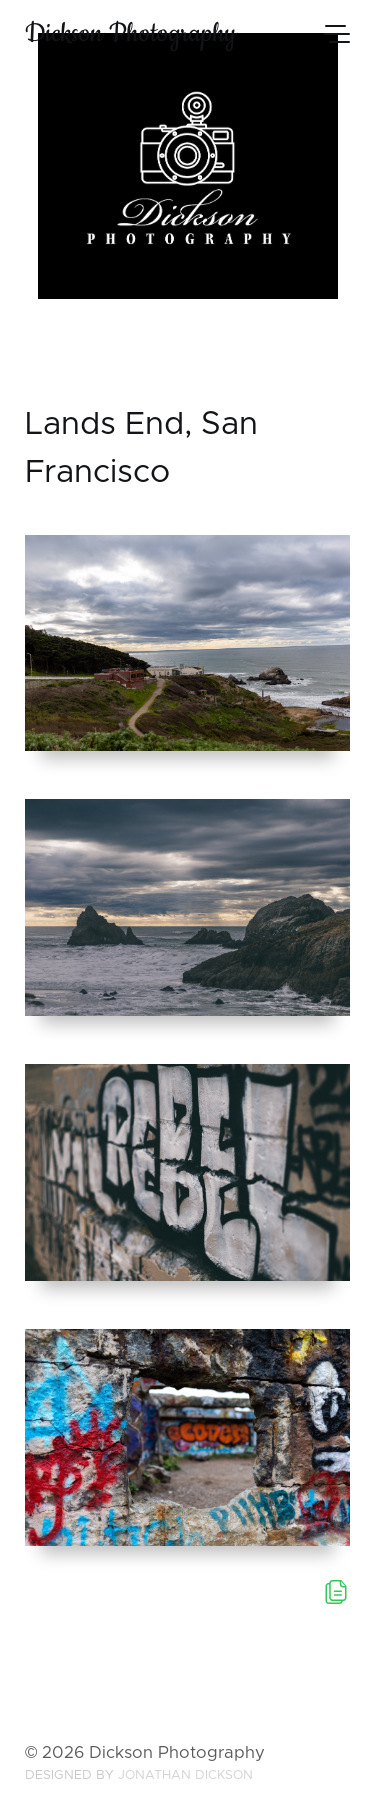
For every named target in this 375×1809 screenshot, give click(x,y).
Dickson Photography (130, 33)
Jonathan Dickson (185, 1775)
